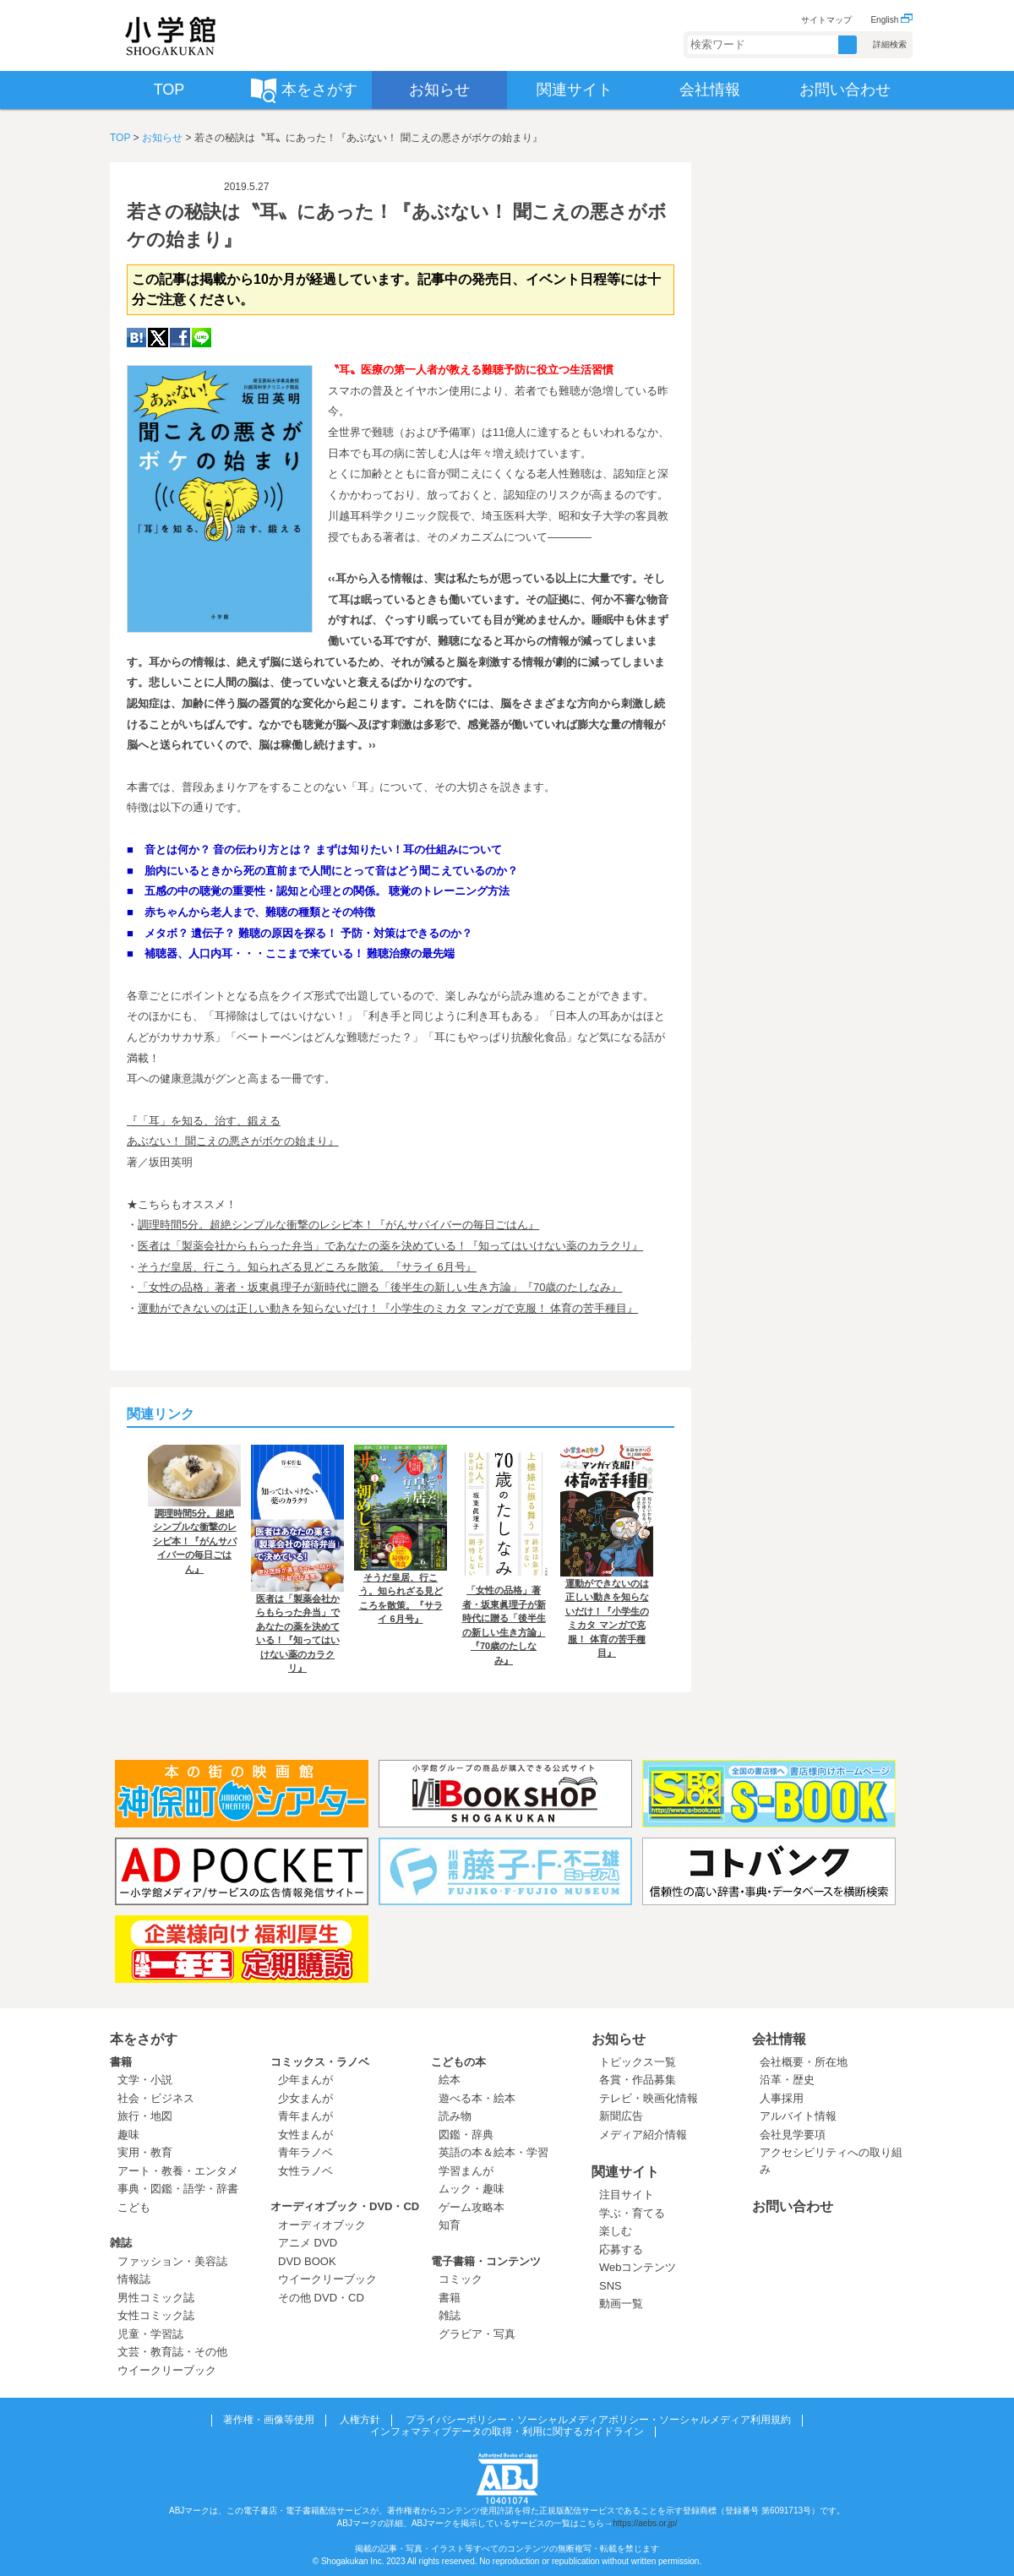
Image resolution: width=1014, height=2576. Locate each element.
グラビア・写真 (477, 2334)
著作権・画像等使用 (268, 2420)
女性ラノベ (305, 2171)
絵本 (450, 2079)
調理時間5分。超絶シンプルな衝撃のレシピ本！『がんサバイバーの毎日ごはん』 (338, 1224)
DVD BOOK (307, 2261)
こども (133, 2207)
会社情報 (779, 2039)
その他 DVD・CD (321, 2297)
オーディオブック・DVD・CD (344, 2206)
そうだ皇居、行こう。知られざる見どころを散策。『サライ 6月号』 (307, 1267)
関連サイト (625, 2172)
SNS (610, 2285)
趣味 (128, 2134)
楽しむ (615, 2231)
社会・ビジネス (155, 2098)
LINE (201, 337)
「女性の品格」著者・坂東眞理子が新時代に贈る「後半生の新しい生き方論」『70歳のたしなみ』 (380, 1287)
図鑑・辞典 (466, 2134)
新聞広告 (621, 2116)
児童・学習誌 (150, 2334)
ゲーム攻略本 (471, 2207)
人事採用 (782, 2098)
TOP (120, 138)
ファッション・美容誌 (172, 2261)
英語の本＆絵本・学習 (493, 2152)
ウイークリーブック (166, 2370)
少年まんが (305, 2079)
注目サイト (626, 2194)
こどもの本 (458, 2062)
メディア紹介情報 (643, 2134)
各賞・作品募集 (637, 2079)
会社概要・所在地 (804, 2062)
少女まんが (305, 2098)
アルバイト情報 (798, 2116)
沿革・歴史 (787, 2079)
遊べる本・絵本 (477, 2098)
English (891, 20)
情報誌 (133, 2279)
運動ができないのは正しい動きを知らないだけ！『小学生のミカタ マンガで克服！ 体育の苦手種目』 (388, 1308)
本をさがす (143, 2039)
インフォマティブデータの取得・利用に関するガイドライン (507, 2431)
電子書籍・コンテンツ (486, 2261)
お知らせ (162, 138)
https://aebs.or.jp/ (645, 2523)
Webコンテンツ (638, 2267)
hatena (136, 337)
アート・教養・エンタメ (177, 2171)
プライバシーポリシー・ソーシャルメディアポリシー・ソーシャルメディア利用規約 (598, 2420)
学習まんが (471, 2171)
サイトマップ (826, 20)
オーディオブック (322, 2225)
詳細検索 (890, 44)
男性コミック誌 (155, 2297)
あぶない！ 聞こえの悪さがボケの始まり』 (233, 1141)
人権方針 (360, 2420)
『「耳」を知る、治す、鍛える (204, 1120)
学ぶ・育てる (632, 2213)
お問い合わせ (792, 2206)
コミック (460, 2279)
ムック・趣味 (471, 2188)
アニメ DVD (307, 2242)
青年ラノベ (305, 2152)
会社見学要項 (793, 2134)
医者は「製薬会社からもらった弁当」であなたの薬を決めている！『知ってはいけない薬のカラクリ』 (390, 1245)
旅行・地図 (144, 2116)
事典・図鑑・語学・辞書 (177, 2188)
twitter (158, 337)
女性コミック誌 (155, 2315)
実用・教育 (144, 2152)
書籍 (121, 2062)
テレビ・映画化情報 (648, 2098)
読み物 (455, 2116)
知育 (450, 2225)
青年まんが (305, 2116)
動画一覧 (621, 2303)
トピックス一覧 (637, 2062)
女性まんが (305, 2134)
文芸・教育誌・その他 (172, 2351)
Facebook (180, 337)
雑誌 (121, 2242)
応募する (621, 2249)
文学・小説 (144, 2079)
